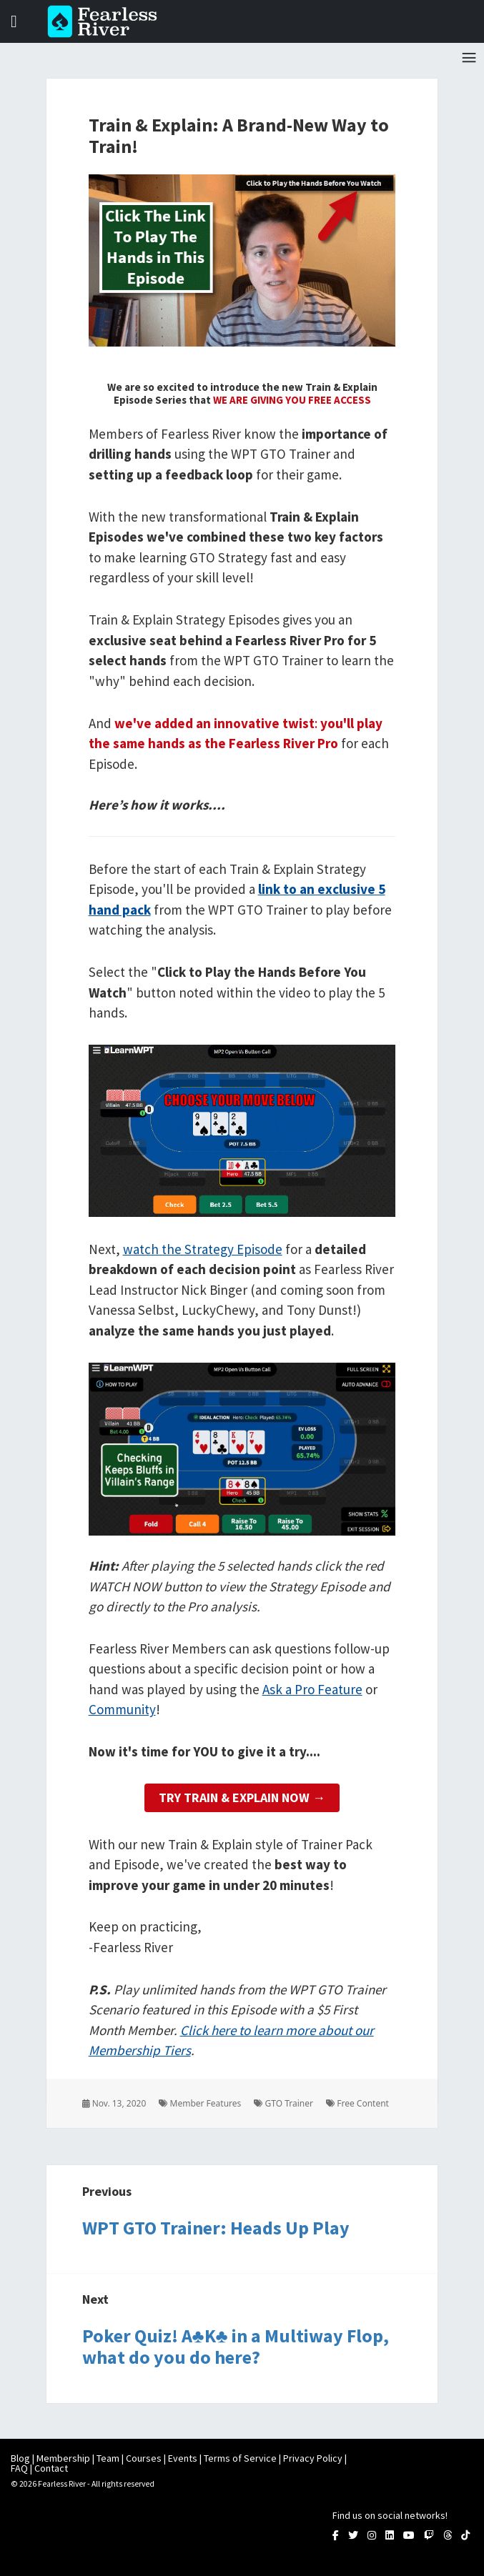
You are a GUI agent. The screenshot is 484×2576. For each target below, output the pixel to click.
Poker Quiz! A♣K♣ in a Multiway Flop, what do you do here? (235, 2346)
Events (182, 2458)
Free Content (357, 2103)
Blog (20, 2458)
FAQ (19, 2468)
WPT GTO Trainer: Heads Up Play (216, 2227)
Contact (51, 2468)
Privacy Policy (312, 2458)
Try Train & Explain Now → (242, 1797)
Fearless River (106, 21)
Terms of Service (240, 2458)
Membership (63, 2458)
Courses (144, 2458)
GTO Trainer (283, 2103)
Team (108, 2458)
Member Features (200, 2103)
